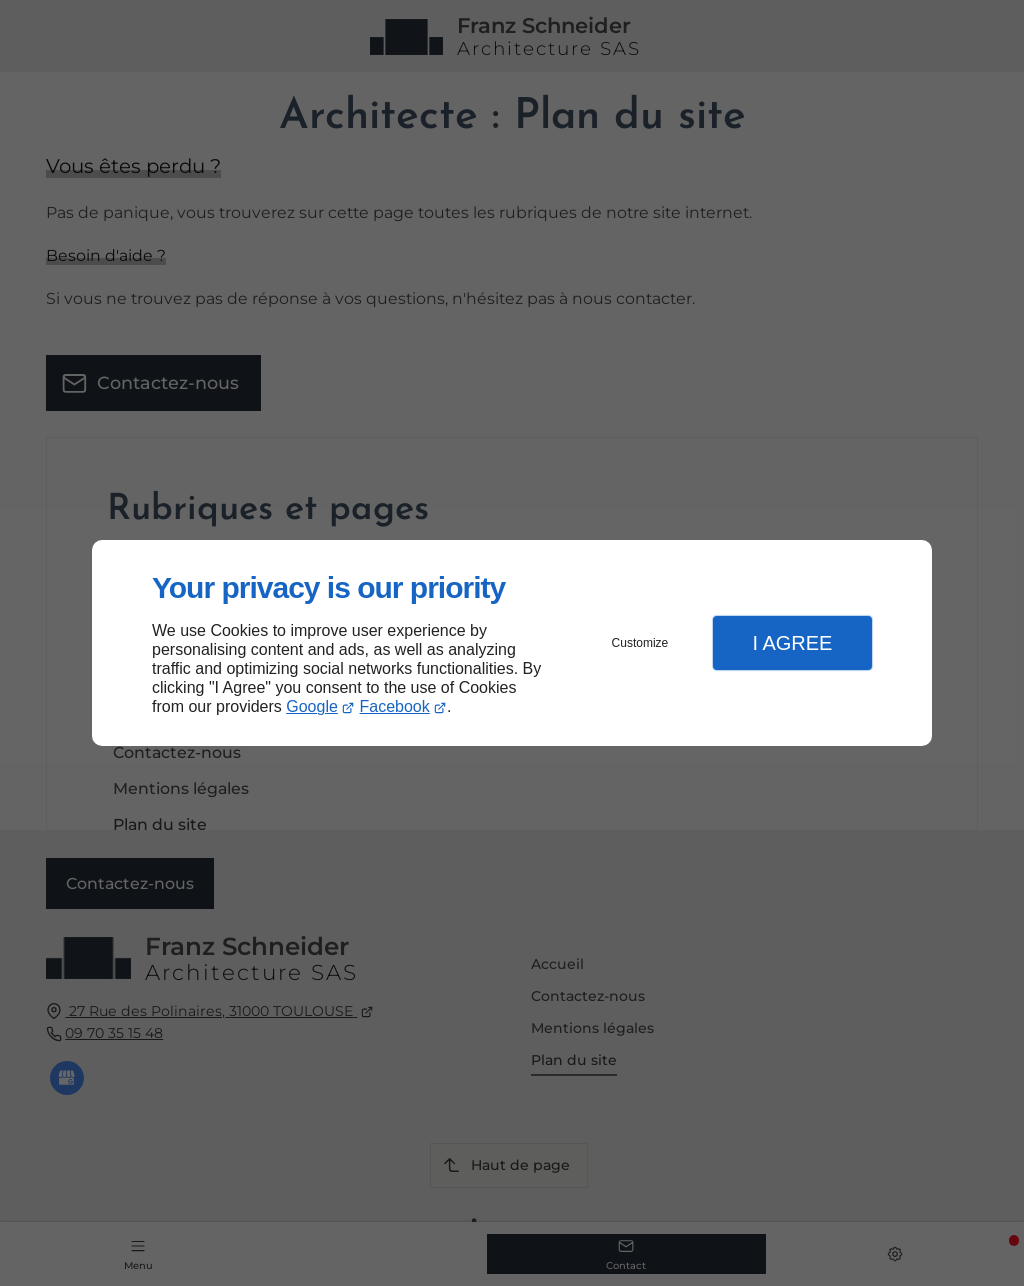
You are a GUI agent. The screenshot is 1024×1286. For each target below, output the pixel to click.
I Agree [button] (792, 643)
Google (312, 706)
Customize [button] (640, 643)
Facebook (395, 706)
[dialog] (512, 643)
